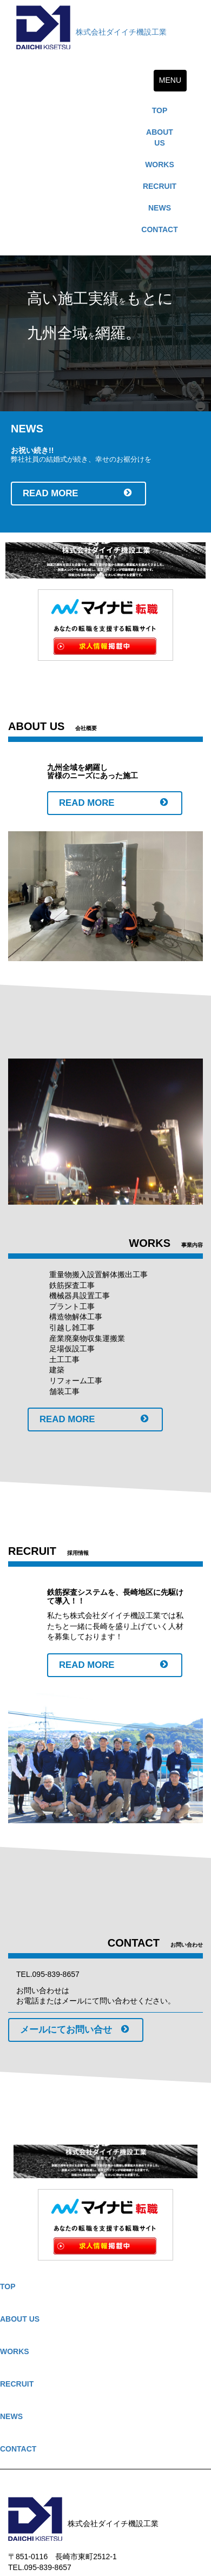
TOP (160, 110)
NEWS (159, 207)
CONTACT (159, 229)
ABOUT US (159, 137)
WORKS (159, 164)
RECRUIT (159, 186)
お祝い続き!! (32, 450)
